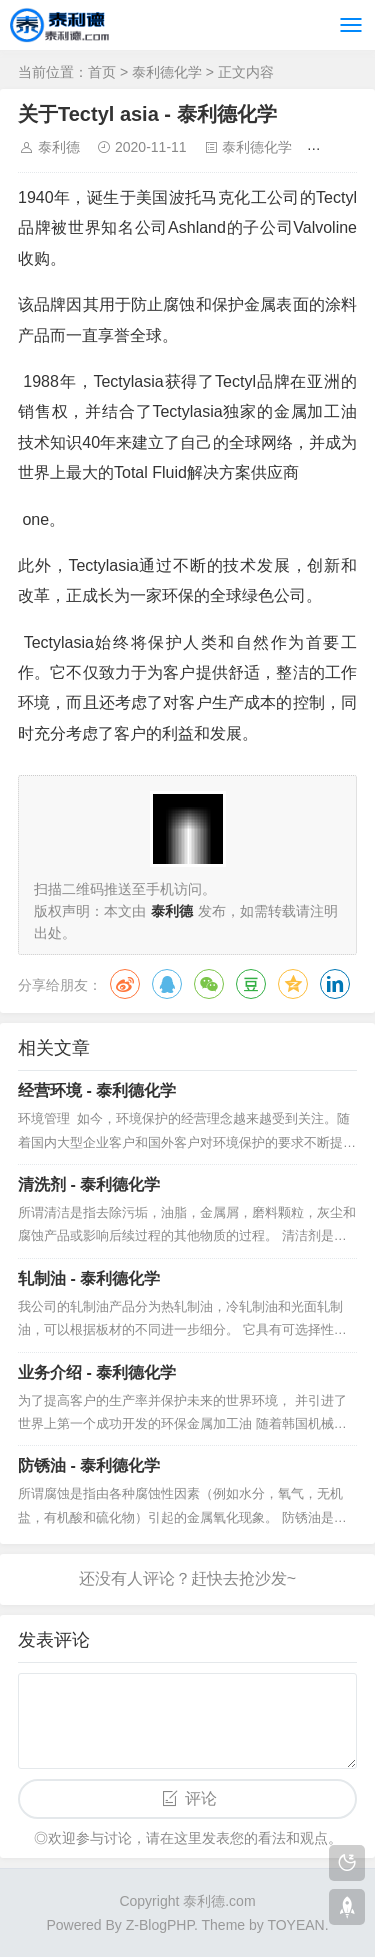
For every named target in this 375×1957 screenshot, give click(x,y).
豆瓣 (251, 984)
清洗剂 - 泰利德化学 (89, 1184)
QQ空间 (293, 984)
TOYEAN (295, 1925)
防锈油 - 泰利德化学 (89, 1465)
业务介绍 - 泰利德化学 (97, 1372)
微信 (209, 984)
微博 (125, 984)
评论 (201, 1798)
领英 (335, 984)
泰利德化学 (167, 72)
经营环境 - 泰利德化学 (97, 1090)
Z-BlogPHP (160, 1925)
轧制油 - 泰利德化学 (89, 1278)
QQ (167, 984)
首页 (102, 72)
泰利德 (59, 147)
